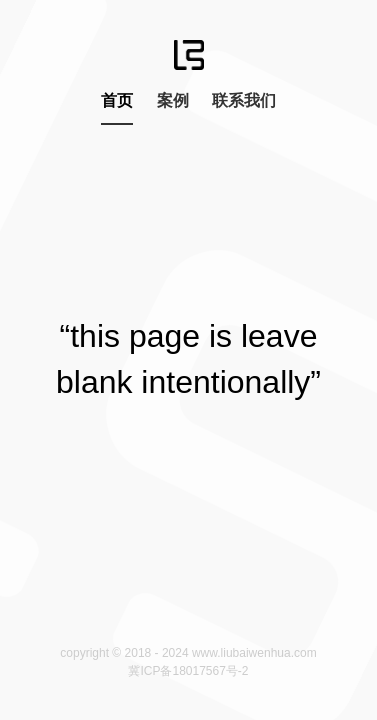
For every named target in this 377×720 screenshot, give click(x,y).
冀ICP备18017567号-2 (188, 671)
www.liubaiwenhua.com (254, 653)
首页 (117, 100)
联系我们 (244, 100)
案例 (173, 100)
